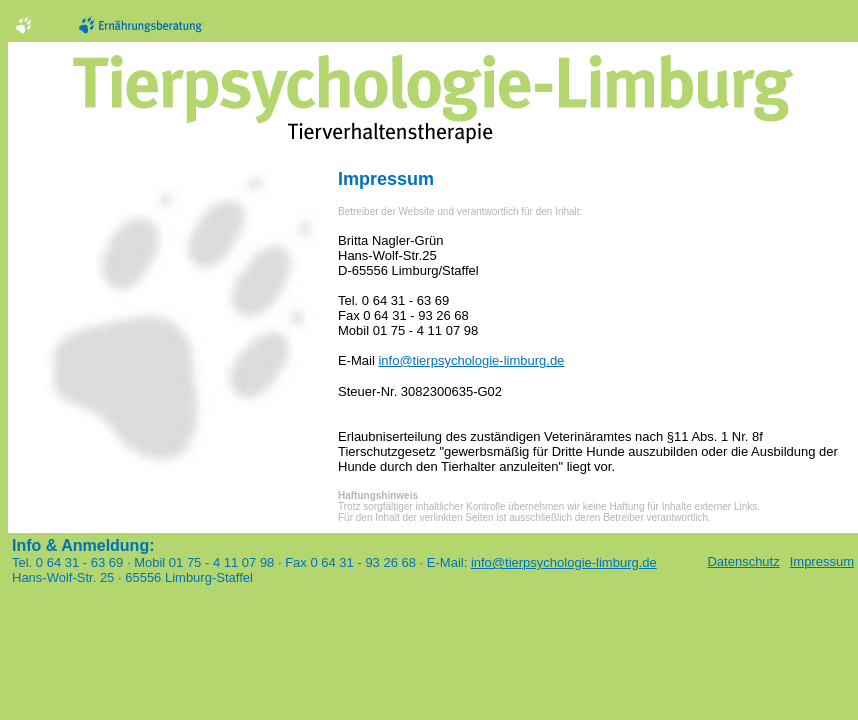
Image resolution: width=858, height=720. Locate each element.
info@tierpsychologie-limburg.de (471, 360)
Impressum (817, 561)
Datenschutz (743, 561)
